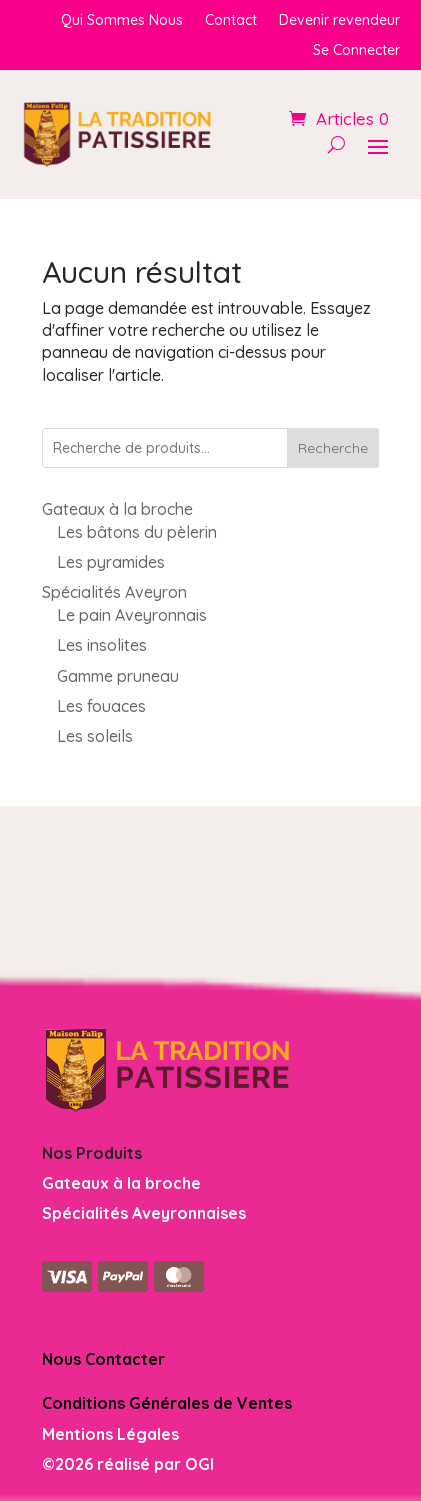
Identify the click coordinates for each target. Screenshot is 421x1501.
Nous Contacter (103, 1359)
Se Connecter (356, 51)
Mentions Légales (110, 1434)
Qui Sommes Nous (122, 21)
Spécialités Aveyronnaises (144, 1213)
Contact (231, 21)
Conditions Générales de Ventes (167, 1403)
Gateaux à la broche (121, 1183)
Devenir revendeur (339, 21)
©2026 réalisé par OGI (128, 1464)
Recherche (333, 448)
